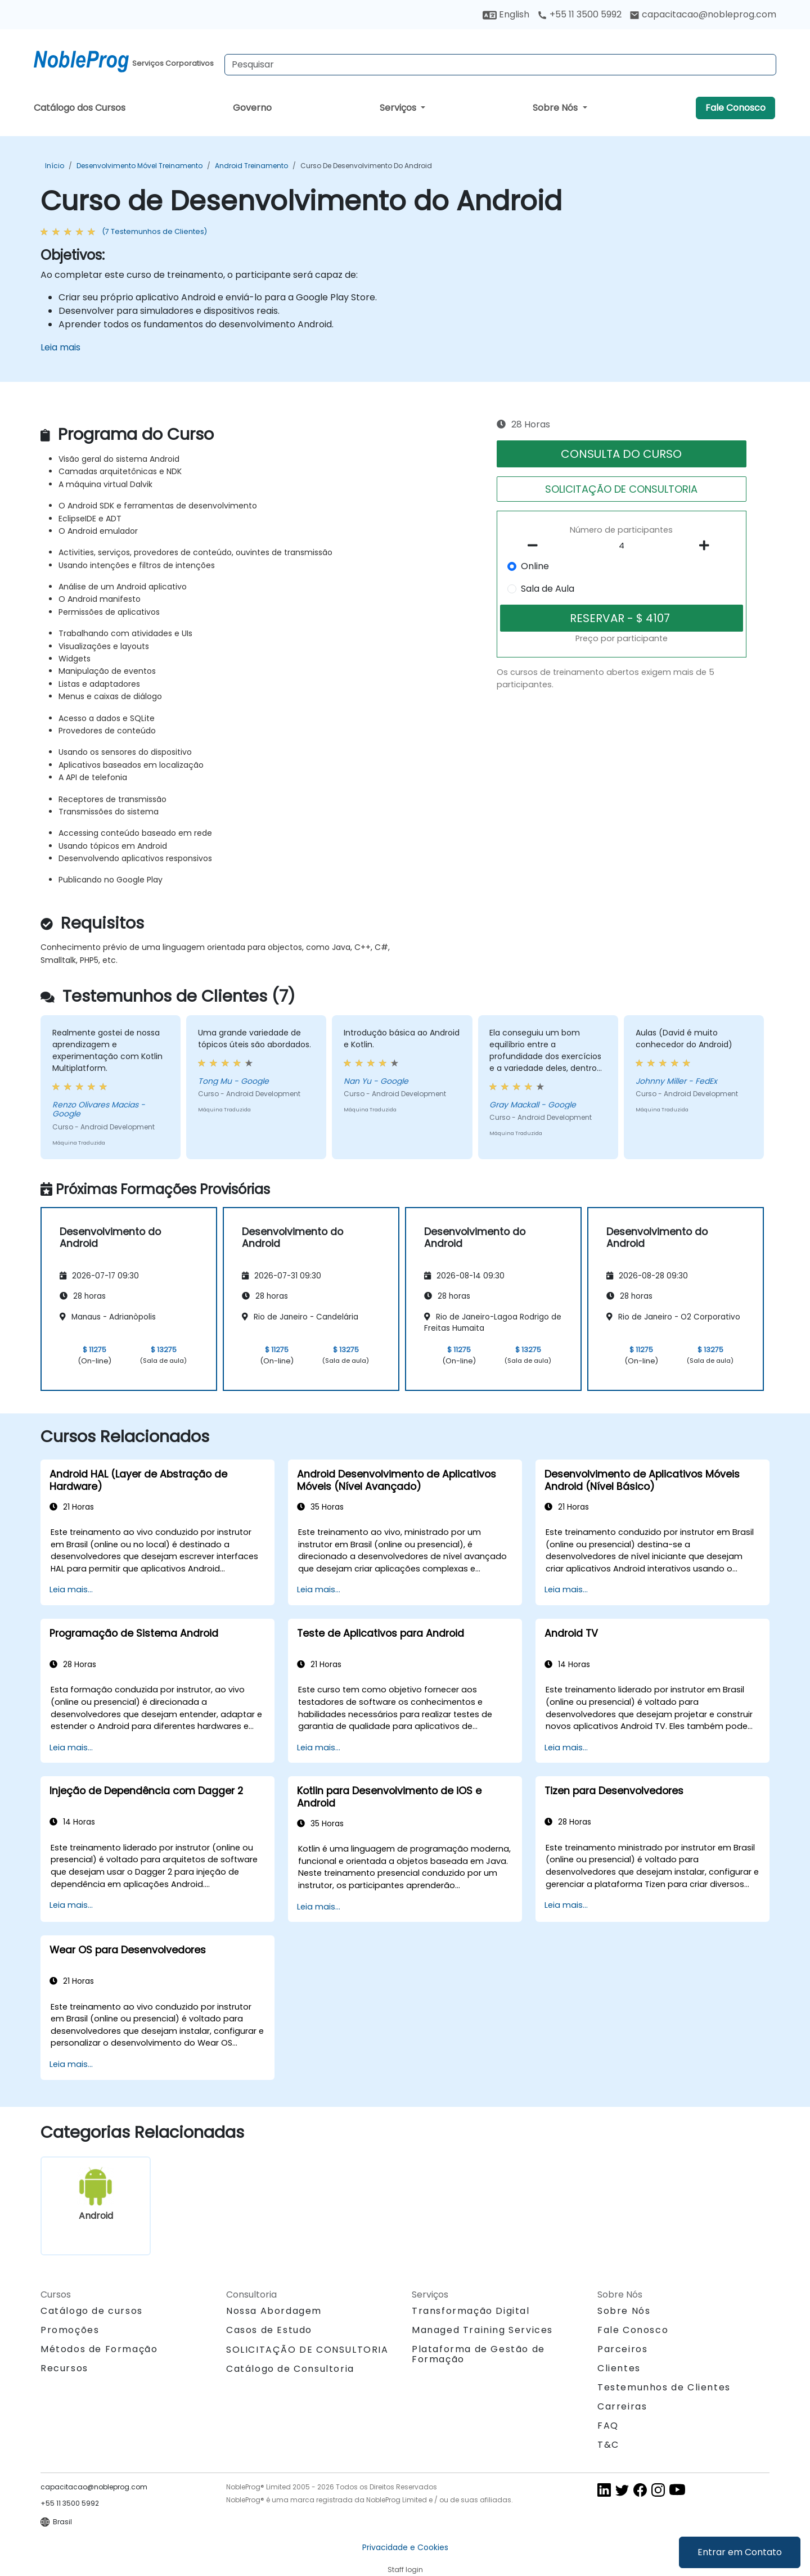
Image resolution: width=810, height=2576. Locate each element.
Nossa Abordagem (274, 2310)
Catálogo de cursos (91, 2310)
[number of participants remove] (536, 546)
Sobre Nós (556, 107)
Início (54, 165)
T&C (608, 2444)
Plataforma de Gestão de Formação (478, 2354)
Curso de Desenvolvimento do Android (366, 165)
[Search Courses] (500, 64)
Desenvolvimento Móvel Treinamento (139, 165)
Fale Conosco (735, 107)
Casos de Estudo (269, 2329)
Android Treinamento (251, 165)
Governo (252, 107)
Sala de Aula (547, 588)
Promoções (69, 2329)
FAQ (608, 2425)
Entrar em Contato (740, 2552)
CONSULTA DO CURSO (621, 454)
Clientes (619, 2368)
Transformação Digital (471, 2310)
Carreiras (622, 2406)
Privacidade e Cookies (405, 2547)
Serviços (399, 107)
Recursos (64, 2368)
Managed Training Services (482, 2329)
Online (535, 566)
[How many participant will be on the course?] (622, 546)
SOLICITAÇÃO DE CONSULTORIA (621, 489)
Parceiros (622, 2349)
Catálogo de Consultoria (290, 2368)
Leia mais (60, 347)
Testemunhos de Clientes (664, 2387)
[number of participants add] (707, 546)
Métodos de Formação (99, 2349)
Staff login (405, 2569)
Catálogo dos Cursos (79, 107)
